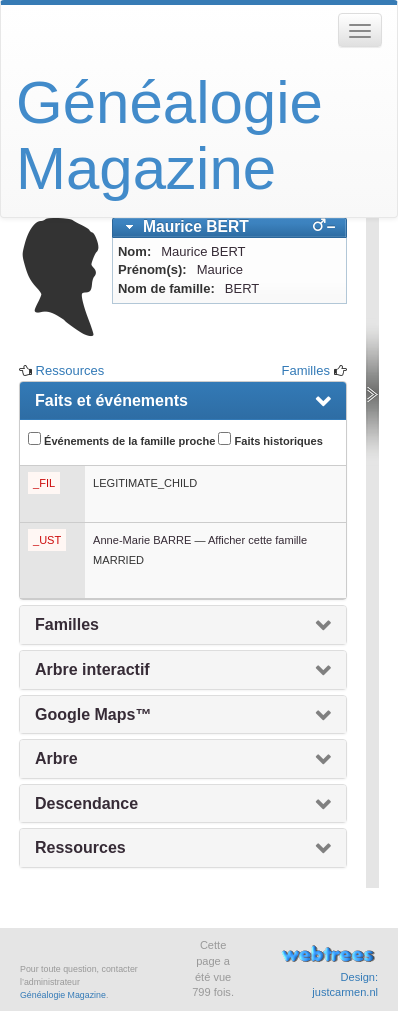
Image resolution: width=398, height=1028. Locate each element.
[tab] (229, 227)
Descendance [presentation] (86, 803)
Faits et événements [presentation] (111, 400)
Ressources (70, 370)
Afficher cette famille (257, 540)
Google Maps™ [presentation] (93, 714)
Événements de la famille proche (121, 439)
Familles (305, 370)
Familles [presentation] (67, 624)
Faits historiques (270, 439)
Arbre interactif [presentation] (92, 669)
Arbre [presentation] (56, 758)
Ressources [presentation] (80, 847)
